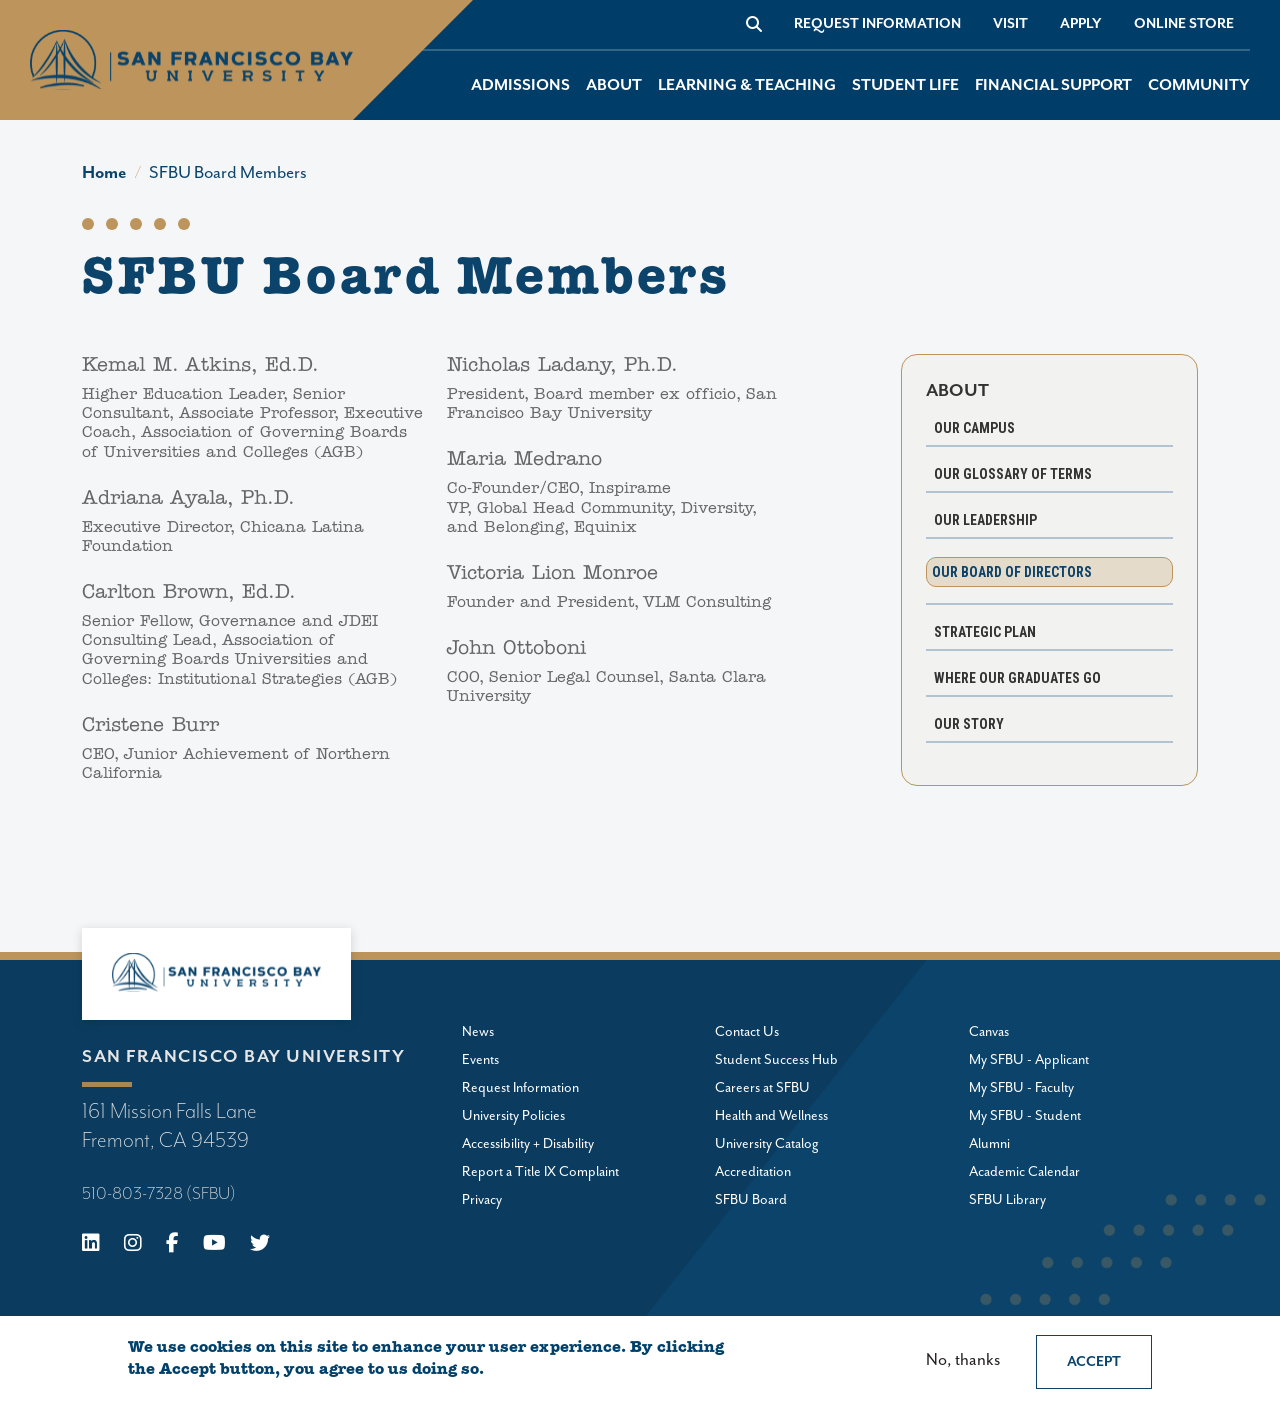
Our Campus (974, 428)
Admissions (520, 85)
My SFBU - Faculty (1021, 1088)
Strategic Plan (985, 632)
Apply (1081, 24)
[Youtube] (214, 1245)
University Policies (513, 1116)
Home (104, 173)
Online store (1184, 24)
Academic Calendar (1024, 1172)
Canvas (989, 1032)
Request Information (877, 24)
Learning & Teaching (747, 85)
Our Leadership (985, 520)
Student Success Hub (776, 1060)
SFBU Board (751, 1200)
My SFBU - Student (1025, 1116)
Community (1199, 85)
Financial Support (1053, 85)
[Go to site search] (754, 24)
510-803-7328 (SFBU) (159, 1194)
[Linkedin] (91, 1245)
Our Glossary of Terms (1013, 474)
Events (480, 1060)
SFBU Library (1007, 1200)
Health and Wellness (771, 1116)
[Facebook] (172, 1245)
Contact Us (747, 1032)
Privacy (482, 1200)
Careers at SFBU (762, 1088)
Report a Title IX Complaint (540, 1172)
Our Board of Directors (1012, 572)
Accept (1094, 1362)
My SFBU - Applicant (1029, 1060)
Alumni (989, 1144)
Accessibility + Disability (528, 1144)
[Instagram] (133, 1245)
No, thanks (963, 1360)
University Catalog (767, 1144)
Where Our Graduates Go (1017, 678)
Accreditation (753, 1172)
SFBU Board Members (228, 173)
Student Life (905, 85)
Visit (1010, 24)
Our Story (969, 724)
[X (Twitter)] (260, 1245)
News (478, 1032)
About (614, 85)
